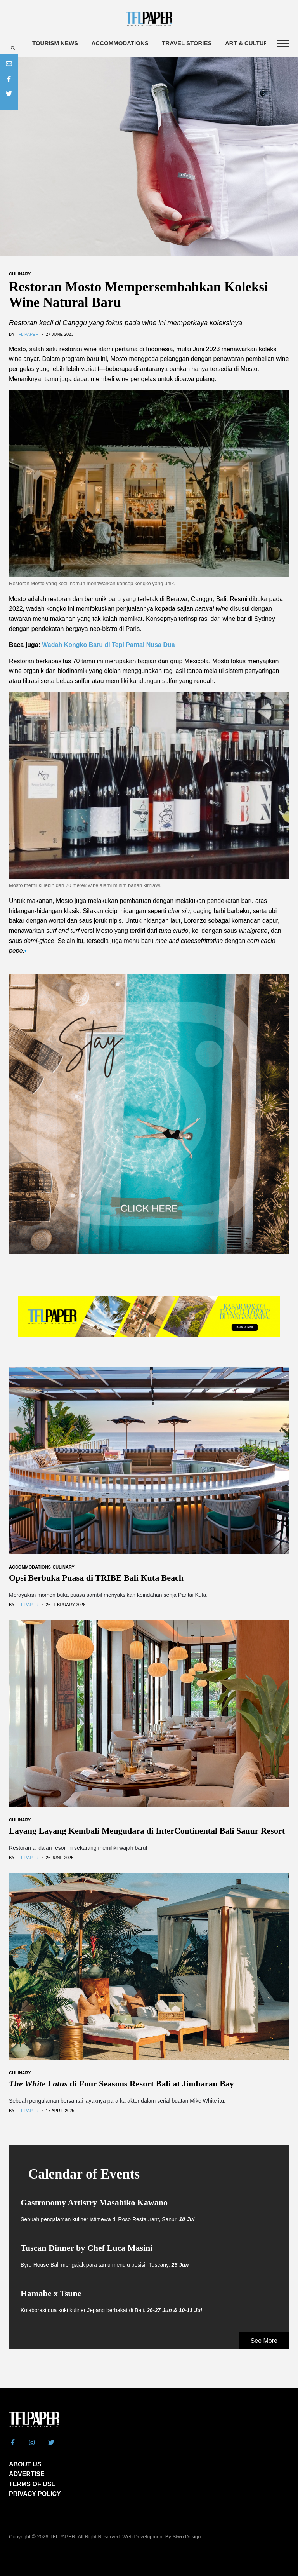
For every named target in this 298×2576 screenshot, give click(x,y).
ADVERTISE (27, 2474)
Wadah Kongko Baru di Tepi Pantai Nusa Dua (108, 644)
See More (264, 2340)
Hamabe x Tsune (51, 2293)
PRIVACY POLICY (35, 2494)
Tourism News (55, 43)
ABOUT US (25, 2464)
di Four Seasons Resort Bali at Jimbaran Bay (121, 2083)
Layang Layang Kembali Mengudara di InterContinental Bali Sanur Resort (147, 1830)
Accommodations (120, 43)
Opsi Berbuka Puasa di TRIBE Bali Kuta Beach (96, 1578)
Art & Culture (248, 43)
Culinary (20, 274)
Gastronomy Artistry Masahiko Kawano (94, 2202)
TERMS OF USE (32, 2484)
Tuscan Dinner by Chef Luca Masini (86, 2248)
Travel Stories (186, 43)
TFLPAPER (62, 2536)
